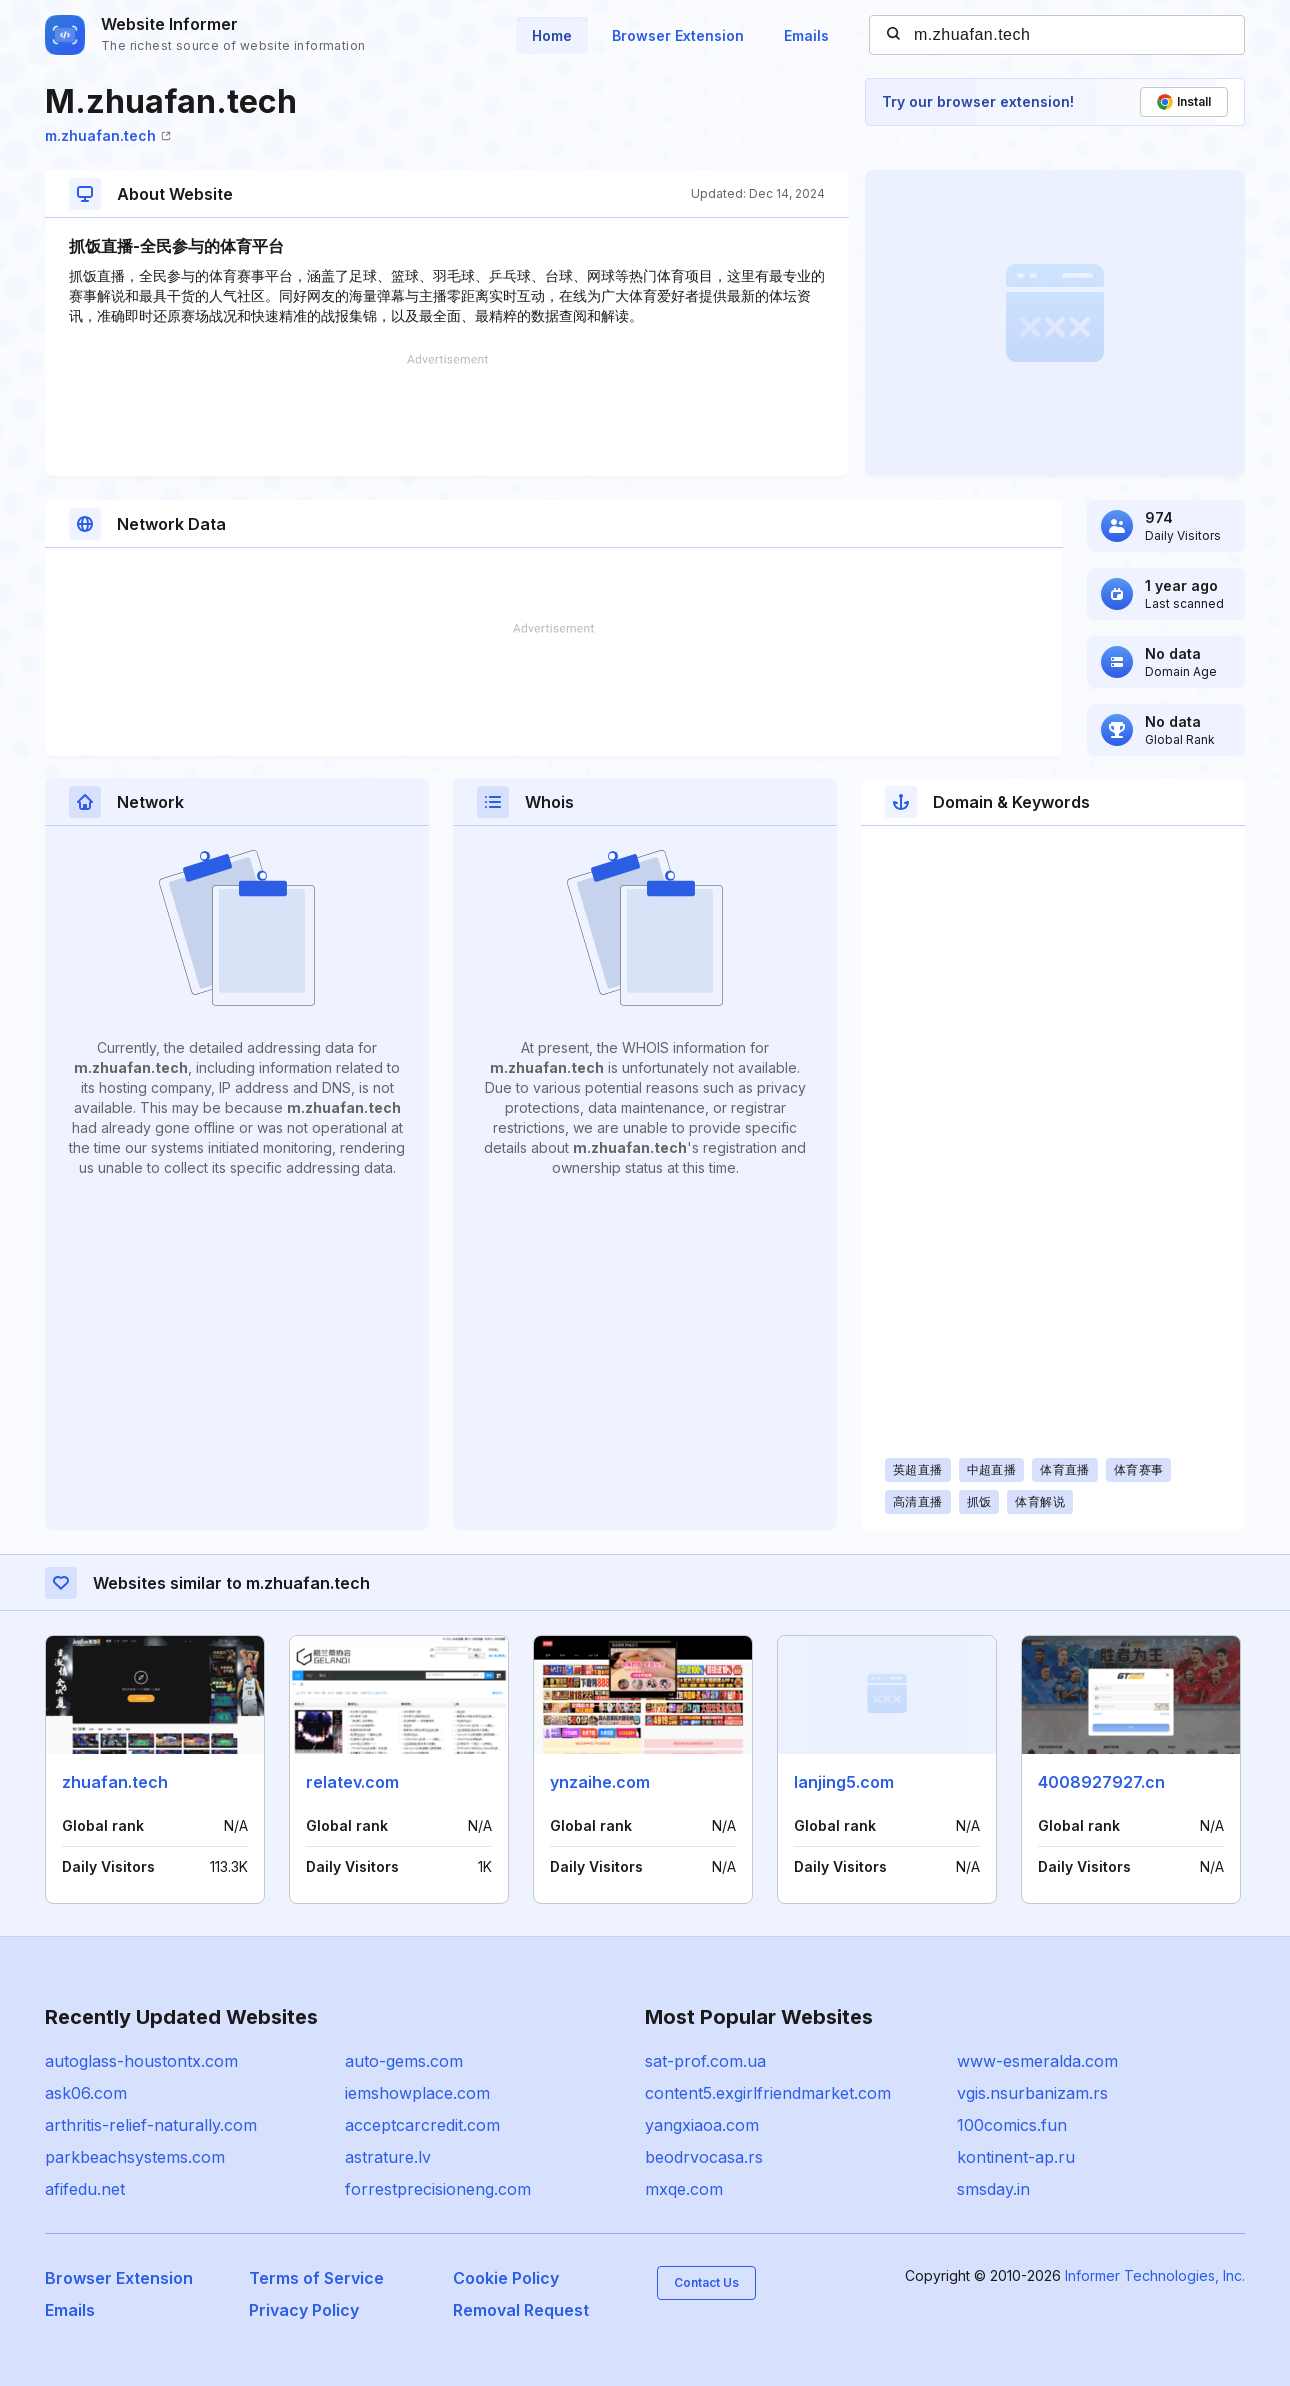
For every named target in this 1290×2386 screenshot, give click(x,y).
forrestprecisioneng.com (438, 2189)
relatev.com (352, 1782)
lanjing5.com (844, 1782)
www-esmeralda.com (1037, 2061)
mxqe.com (684, 2189)
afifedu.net (85, 2189)
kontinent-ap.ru (1016, 2157)
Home (552, 35)
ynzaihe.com (600, 1782)
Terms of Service (316, 2278)
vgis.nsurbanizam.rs (1032, 2093)
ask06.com (86, 2093)
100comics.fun (1012, 2125)
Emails (806, 35)
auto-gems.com (404, 2061)
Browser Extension (678, 35)
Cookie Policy (506, 2278)
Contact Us (706, 2282)
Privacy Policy (304, 2310)
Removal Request (521, 2310)
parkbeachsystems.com (135, 2157)
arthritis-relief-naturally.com (151, 2125)
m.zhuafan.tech (108, 135)
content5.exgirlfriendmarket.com (768, 2093)
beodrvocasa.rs (704, 2157)
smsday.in (993, 2189)
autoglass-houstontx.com (141, 2061)
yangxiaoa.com (702, 2125)
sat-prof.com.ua (705, 2061)
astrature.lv (388, 2157)
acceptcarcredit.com (422, 2125)
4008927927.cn (1101, 1782)
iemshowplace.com (417, 2093)
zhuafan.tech (115, 1782)
